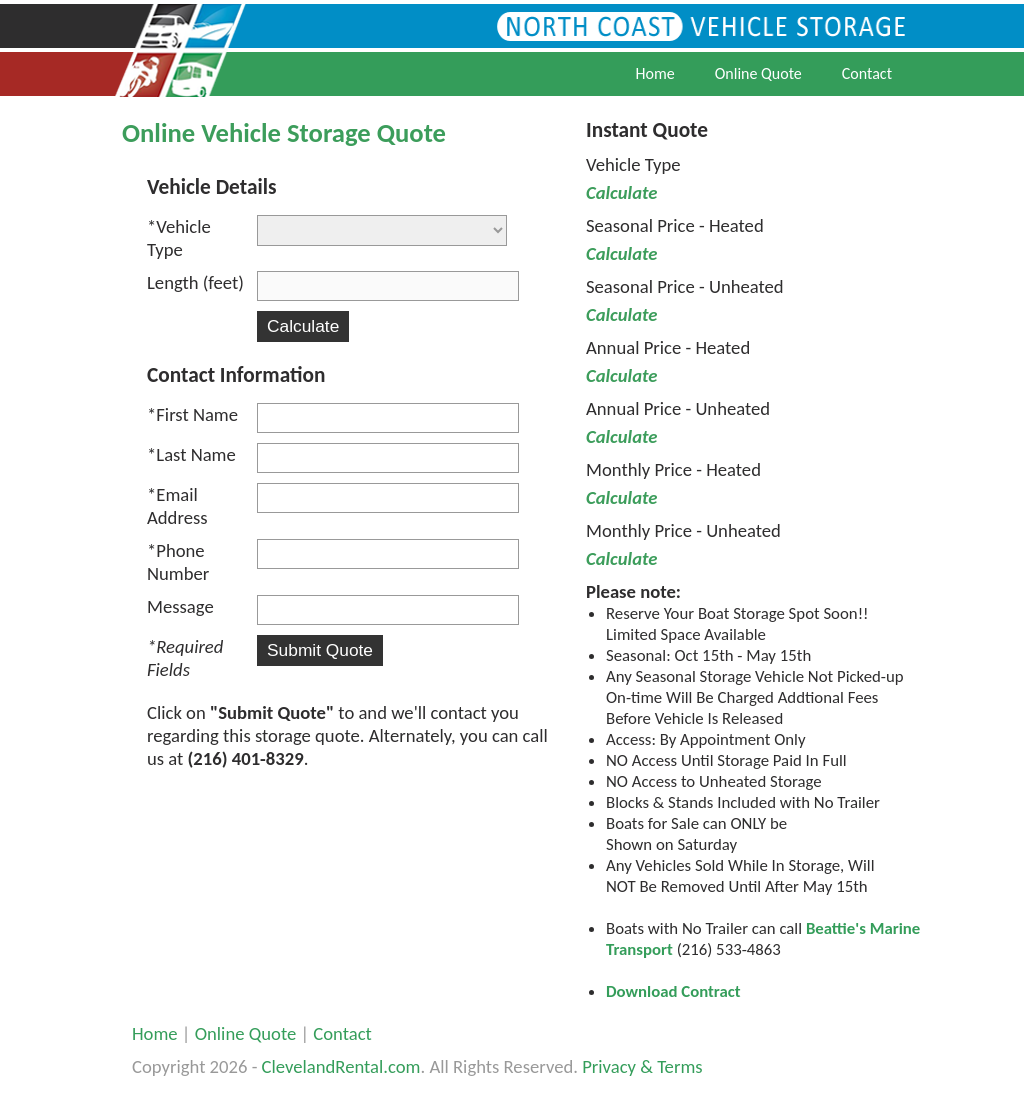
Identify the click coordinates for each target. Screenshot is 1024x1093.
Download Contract (673, 991)
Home (655, 73)
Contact (867, 73)
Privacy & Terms (642, 1066)
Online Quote (758, 73)
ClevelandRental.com (341, 1066)
